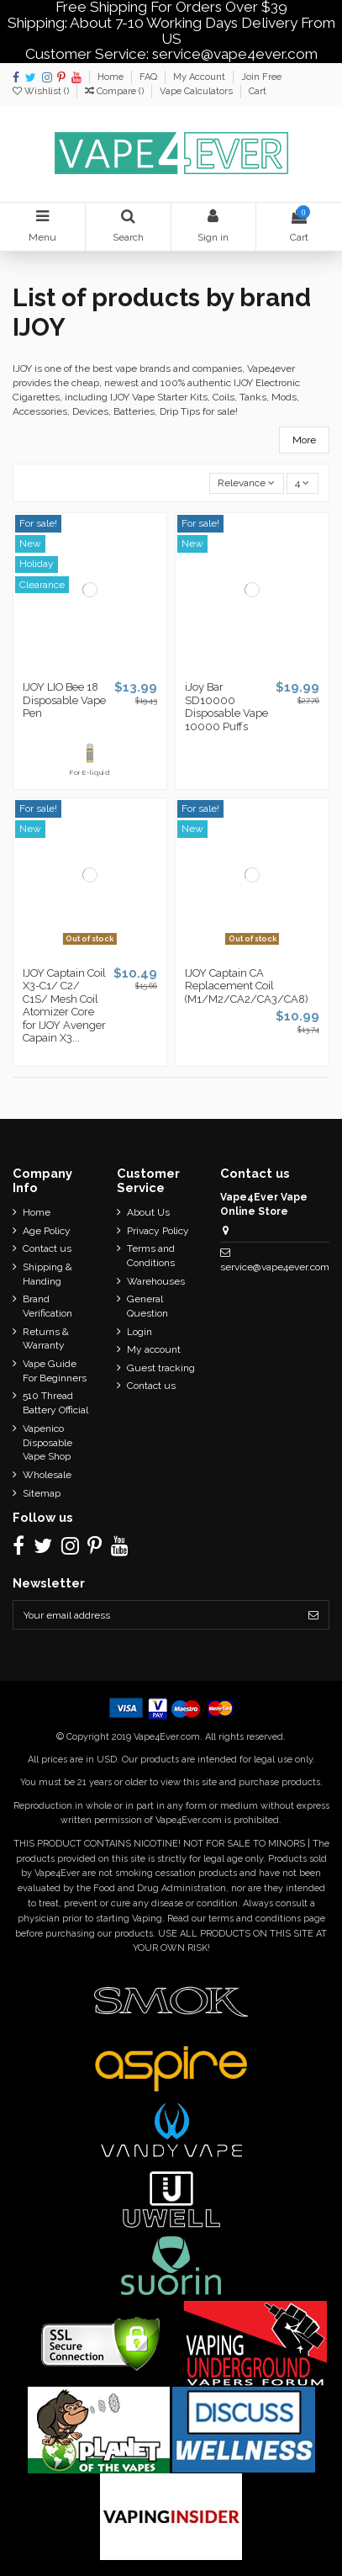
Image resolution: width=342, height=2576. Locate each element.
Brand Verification (47, 1306)
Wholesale (47, 1475)
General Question (147, 1306)
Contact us (47, 1248)
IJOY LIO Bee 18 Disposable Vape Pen (64, 700)
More (304, 440)
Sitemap (42, 1493)
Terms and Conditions (151, 1256)
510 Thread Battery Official (55, 1403)
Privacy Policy (158, 1231)
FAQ (149, 77)
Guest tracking (161, 1368)
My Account (200, 77)
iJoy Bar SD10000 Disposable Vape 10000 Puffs (226, 707)
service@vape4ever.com (274, 1267)
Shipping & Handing (47, 1274)
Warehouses (156, 1281)
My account (154, 1349)
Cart (257, 91)
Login (139, 1332)
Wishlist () (42, 91)
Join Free (261, 77)
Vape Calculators (197, 91)
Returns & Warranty (46, 1339)
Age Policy (47, 1231)
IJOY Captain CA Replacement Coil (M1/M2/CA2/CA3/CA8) (246, 986)
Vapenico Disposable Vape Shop (47, 1443)
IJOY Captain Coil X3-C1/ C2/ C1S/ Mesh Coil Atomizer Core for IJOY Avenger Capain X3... (64, 1006)
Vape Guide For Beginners (55, 1371)
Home (111, 77)
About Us (148, 1212)
